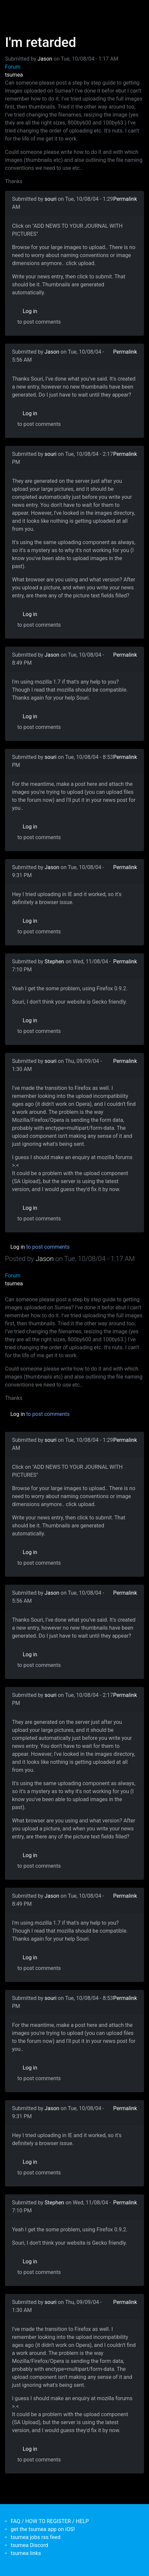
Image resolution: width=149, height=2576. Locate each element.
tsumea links (26, 2553)
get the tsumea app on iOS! (43, 2529)
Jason (45, 59)
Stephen (54, 961)
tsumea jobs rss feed (35, 2537)
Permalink (125, 199)
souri (51, 199)
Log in (30, 311)
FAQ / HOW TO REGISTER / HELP (50, 2521)
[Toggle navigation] (14, 9)
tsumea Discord (29, 2545)
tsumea (14, 75)
